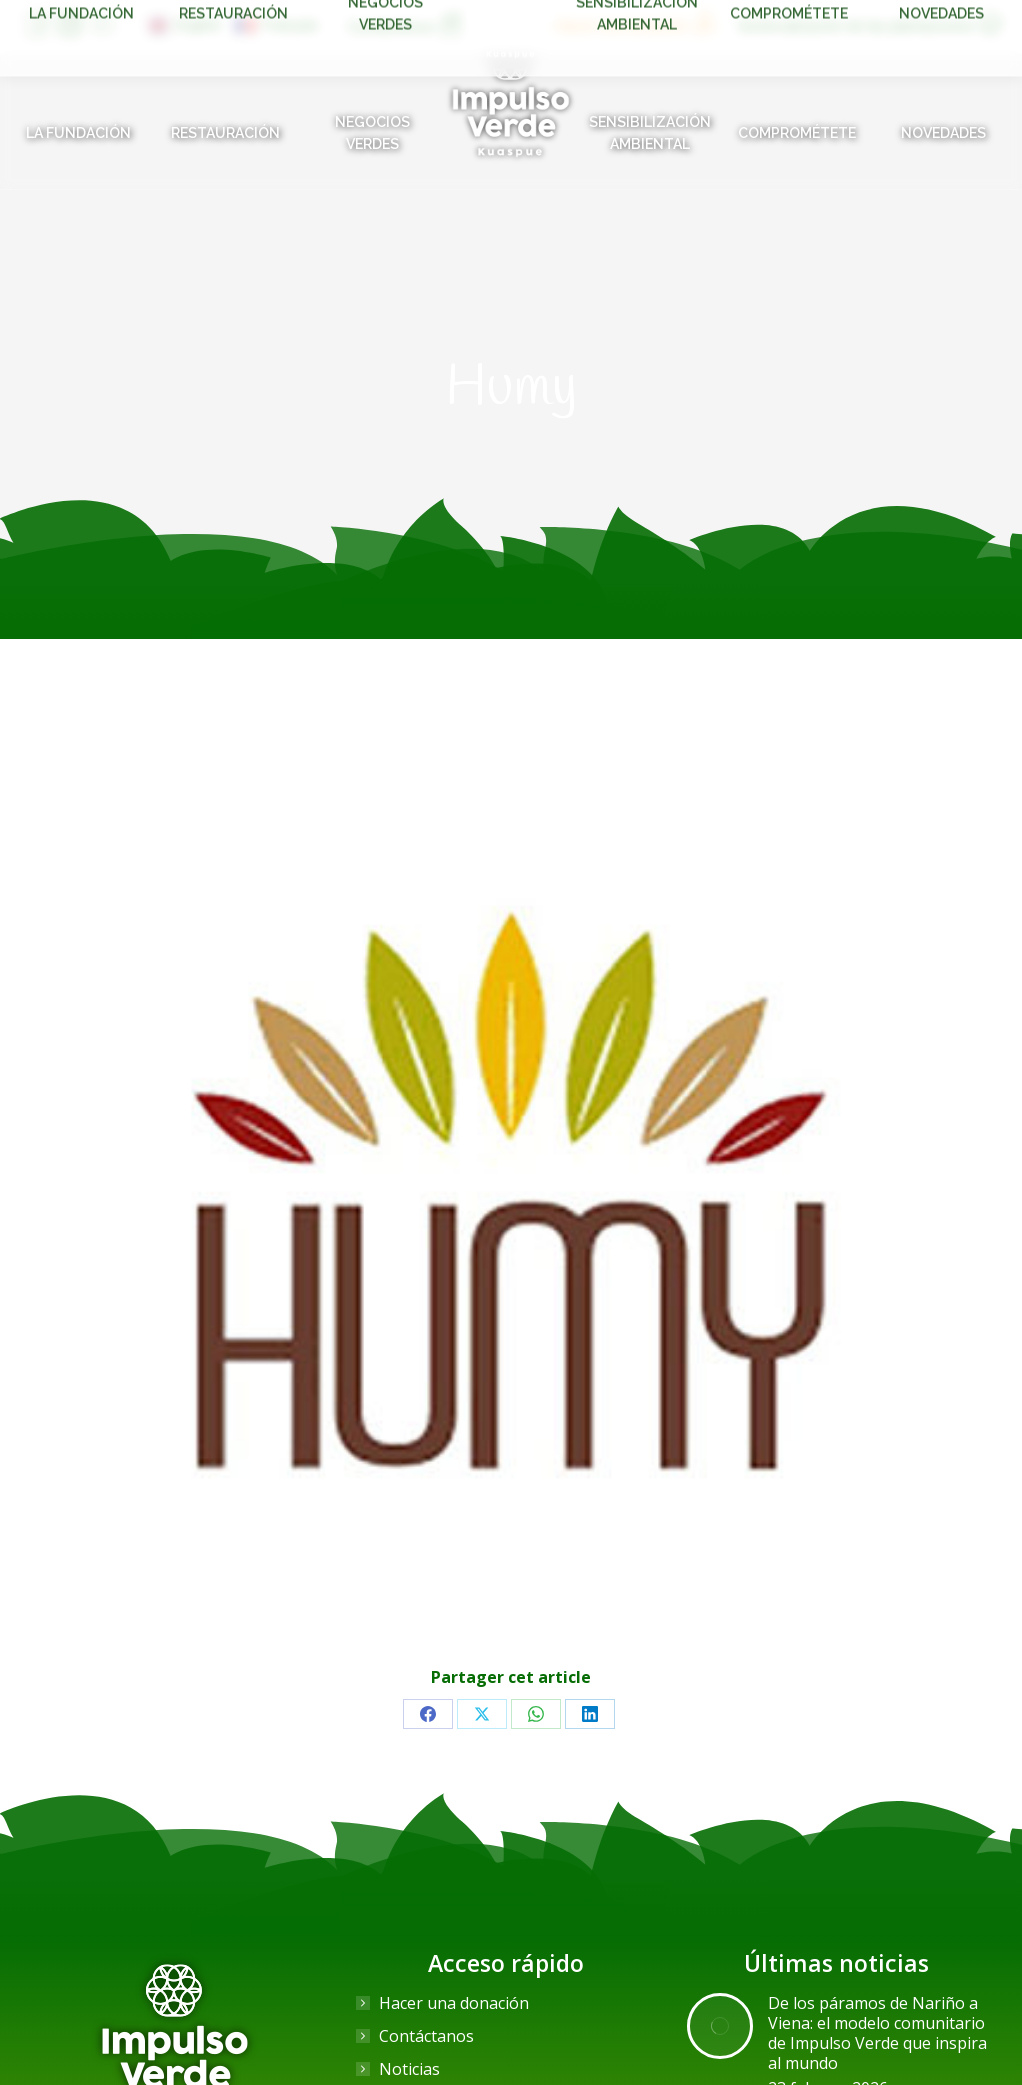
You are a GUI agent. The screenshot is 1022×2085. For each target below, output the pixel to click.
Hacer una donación (454, 2003)
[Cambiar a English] (185, 25)
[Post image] (720, 2026)
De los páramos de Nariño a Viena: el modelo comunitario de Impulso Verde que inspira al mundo (877, 2033)
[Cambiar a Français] (277, 25)
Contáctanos (426, 2036)
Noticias (409, 2069)
